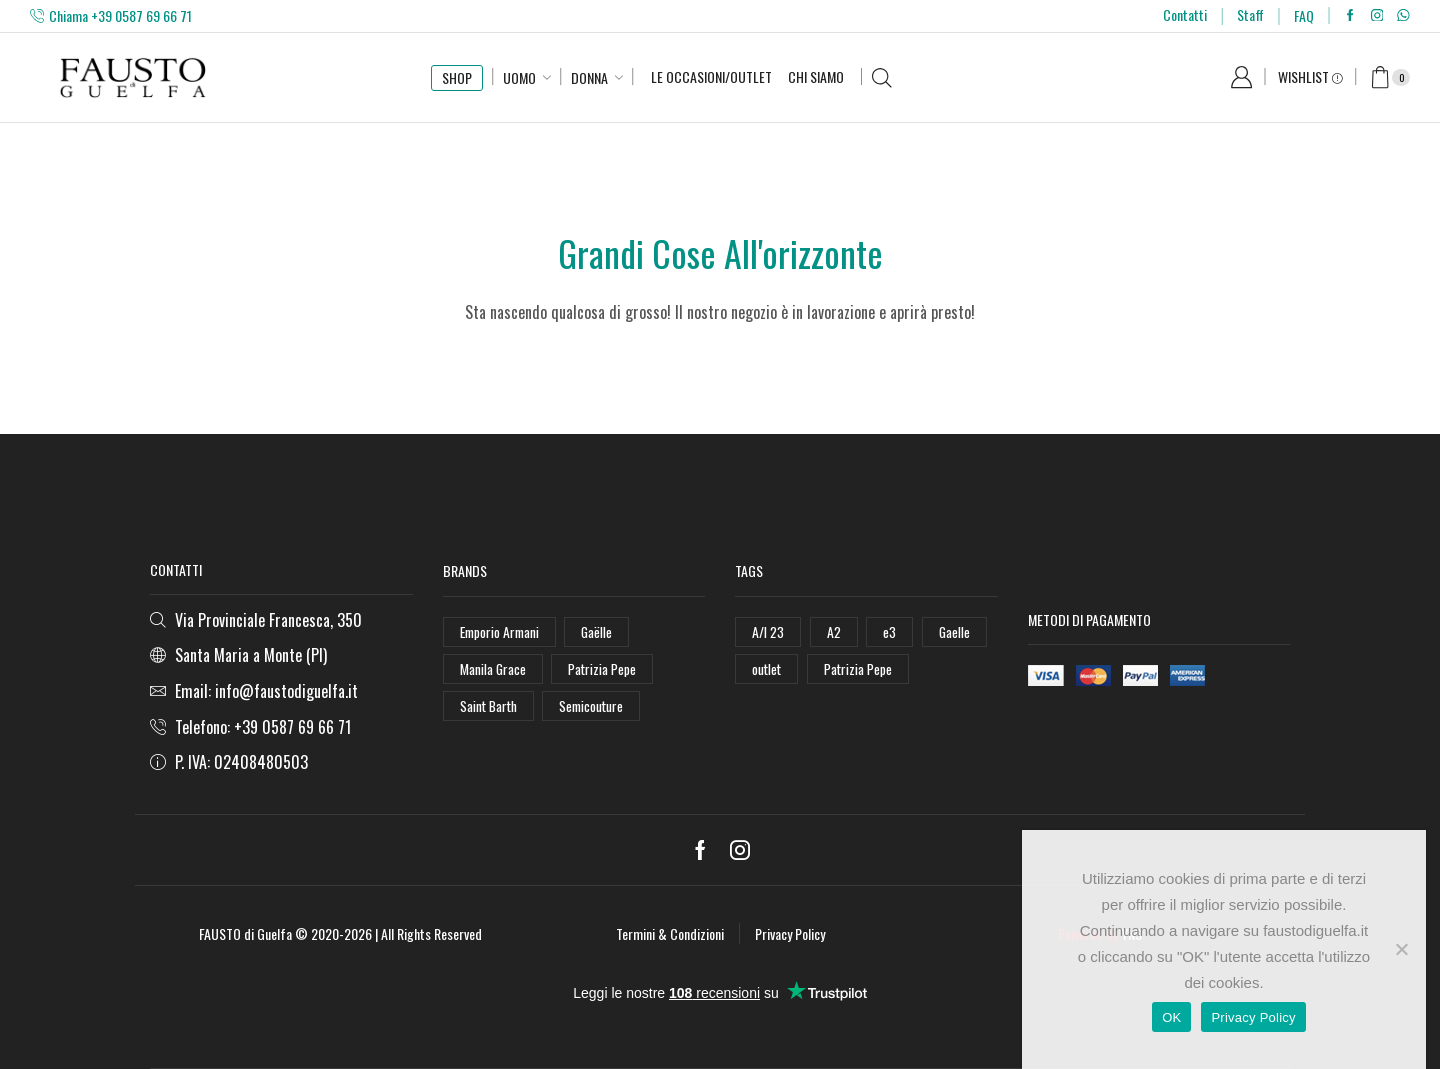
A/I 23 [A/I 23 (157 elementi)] (768, 631)
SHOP (457, 77)
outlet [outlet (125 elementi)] (767, 668)
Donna (589, 77)
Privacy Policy (790, 933)
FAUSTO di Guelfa (245, 933)
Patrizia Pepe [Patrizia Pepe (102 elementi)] (604, 668)
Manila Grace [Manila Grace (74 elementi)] (493, 668)
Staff (1250, 14)
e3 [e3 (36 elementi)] (889, 631)
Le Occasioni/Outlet (711, 76)
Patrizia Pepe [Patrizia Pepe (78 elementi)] (861, 668)
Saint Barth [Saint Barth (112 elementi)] (490, 706)
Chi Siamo (816, 76)
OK (1171, 1017)
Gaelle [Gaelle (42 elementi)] (955, 631)
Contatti (1185, 14)
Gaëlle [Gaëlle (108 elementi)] (601, 631)
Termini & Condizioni (670, 933)
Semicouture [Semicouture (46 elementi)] (595, 706)
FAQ (1304, 15)
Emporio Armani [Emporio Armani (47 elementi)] (501, 631)
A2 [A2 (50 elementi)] (834, 631)
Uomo (519, 77)
